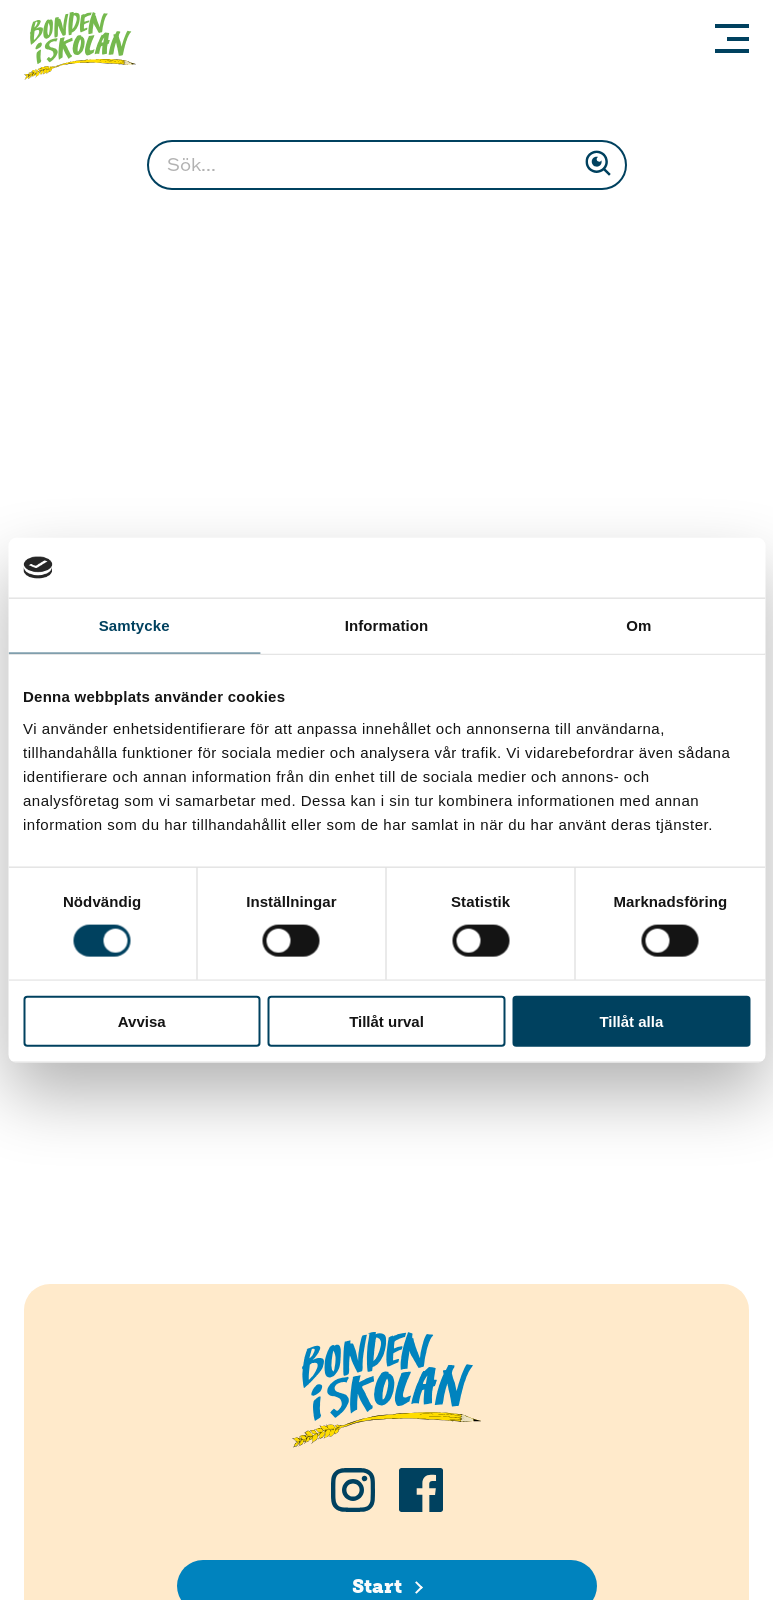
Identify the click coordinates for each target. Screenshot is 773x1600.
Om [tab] (638, 625)
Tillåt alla (631, 1020)
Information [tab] (387, 625)
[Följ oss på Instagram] (353, 1490)
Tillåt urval (386, 1020)
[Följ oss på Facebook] (421, 1490)
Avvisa (142, 1020)
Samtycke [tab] (134, 625)
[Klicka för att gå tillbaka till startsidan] (88, 48)
